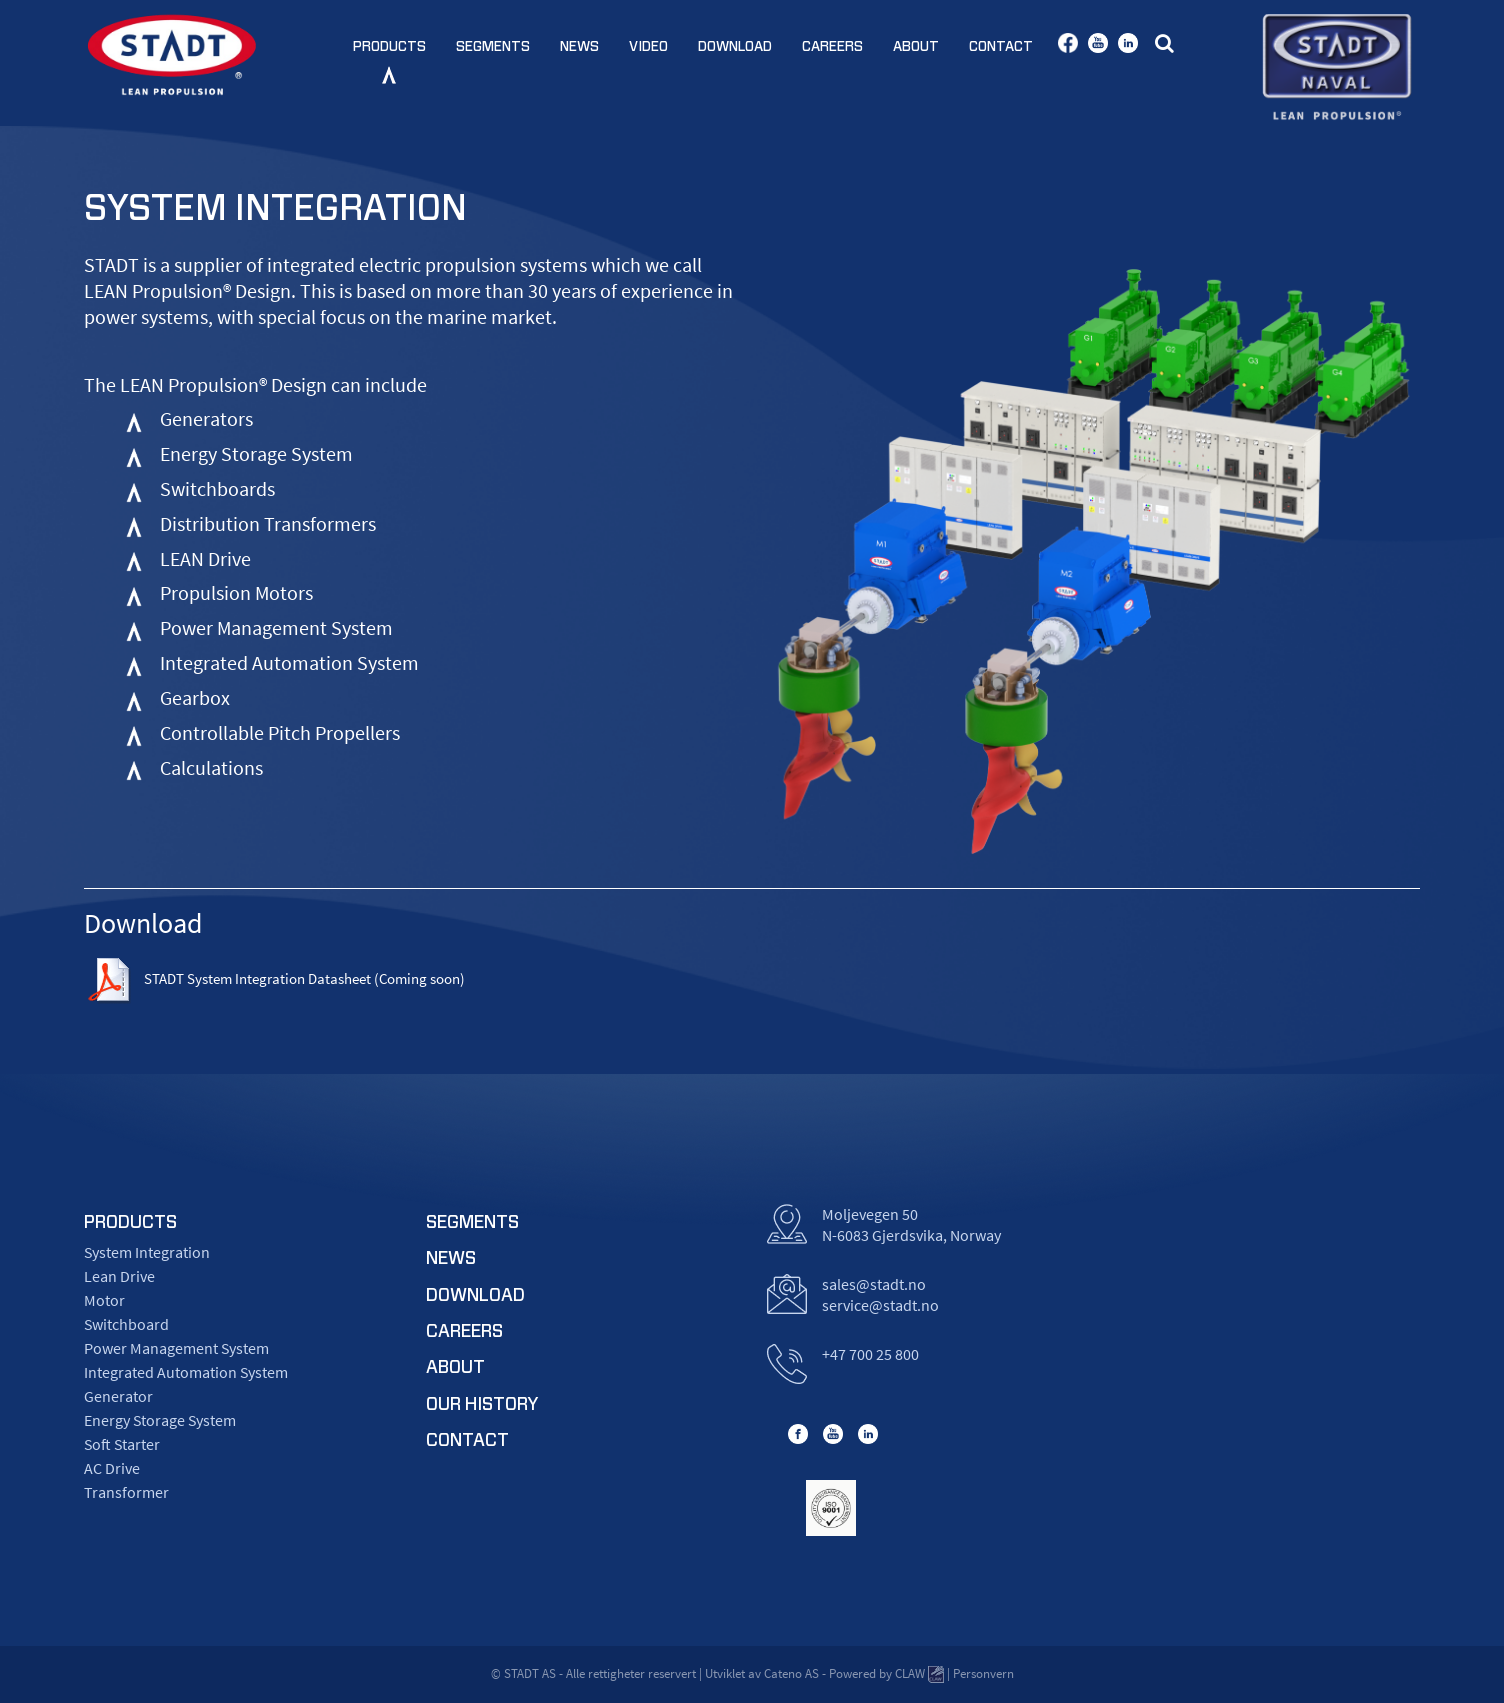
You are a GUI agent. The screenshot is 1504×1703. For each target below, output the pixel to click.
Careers (832, 47)
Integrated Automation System (186, 1372)
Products (389, 47)
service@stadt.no (880, 1305)
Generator (118, 1396)
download (475, 1296)
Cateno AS (791, 1674)
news (451, 1259)
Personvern (983, 1674)
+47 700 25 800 (870, 1354)
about (455, 1368)
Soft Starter (122, 1444)
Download (735, 47)
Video (648, 47)
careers (464, 1332)
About (916, 47)
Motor (104, 1300)
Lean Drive (119, 1276)
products (130, 1223)
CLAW (919, 1674)
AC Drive (112, 1468)
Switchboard (126, 1324)
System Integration (147, 1252)
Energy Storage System (160, 1420)
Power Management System (176, 1348)
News (579, 47)
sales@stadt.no (874, 1284)
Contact (1001, 47)
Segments (493, 47)
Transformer (126, 1492)
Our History (482, 1405)
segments (472, 1223)
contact (467, 1441)
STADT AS (530, 1674)
